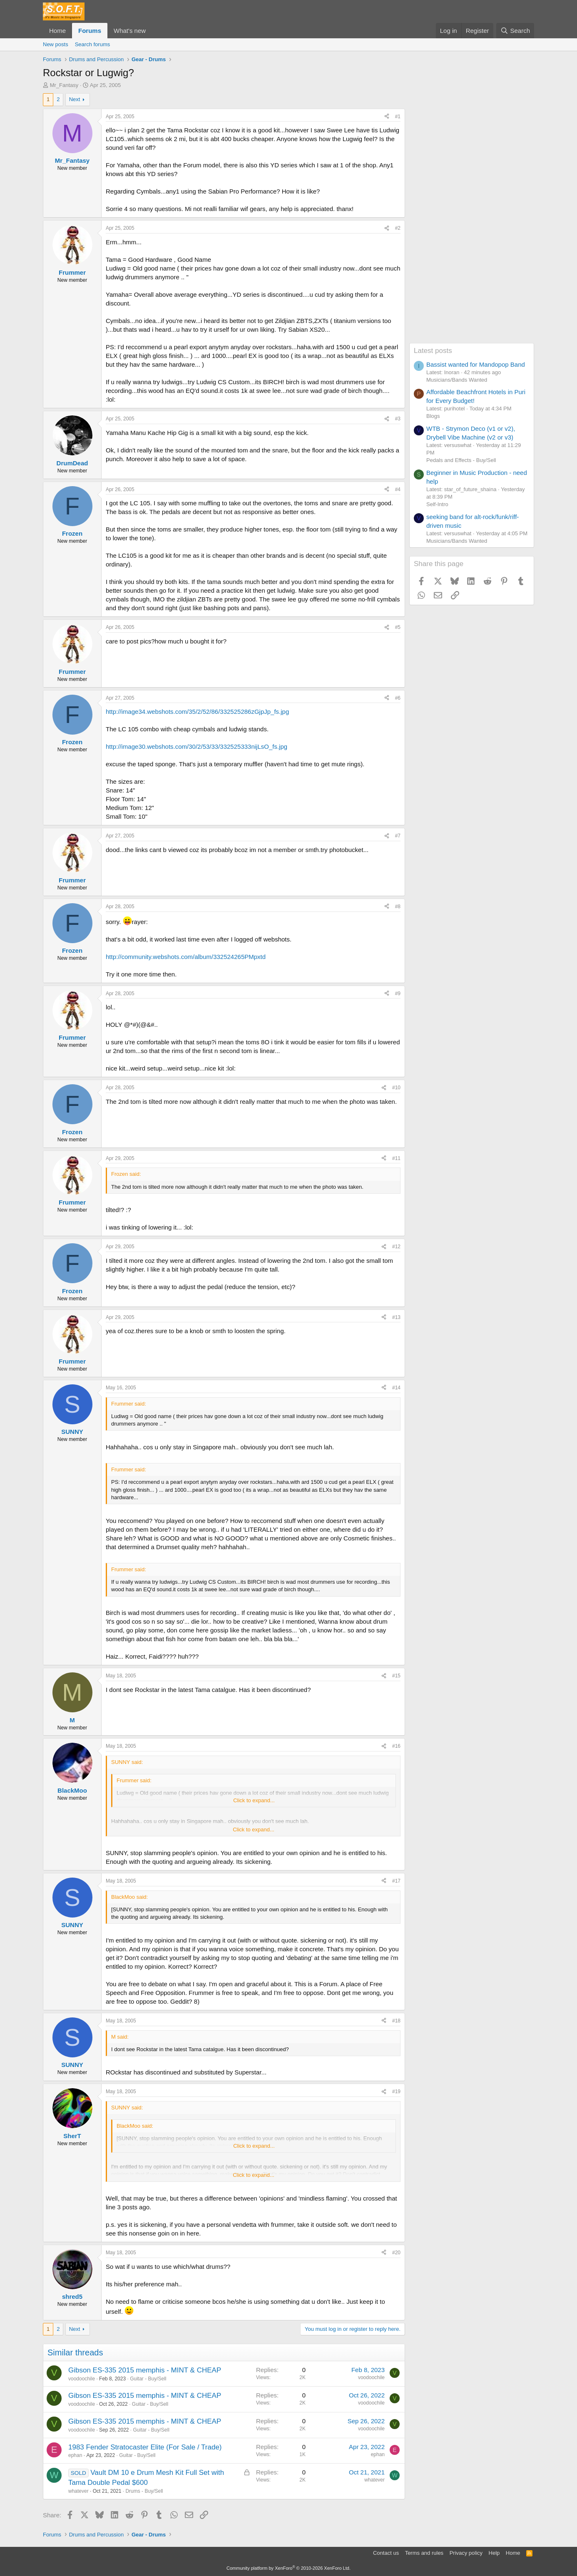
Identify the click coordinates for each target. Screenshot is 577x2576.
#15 (396, 1676)
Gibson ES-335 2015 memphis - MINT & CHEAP (144, 2370)
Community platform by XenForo (288, 2568)
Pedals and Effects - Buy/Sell (461, 460)
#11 (396, 1158)
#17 (396, 1881)
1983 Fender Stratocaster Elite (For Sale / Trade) (145, 2447)
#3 (397, 419)
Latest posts (433, 351)
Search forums (92, 44)
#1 (397, 116)
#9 (397, 993)
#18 (396, 2021)
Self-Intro (437, 504)
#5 (397, 627)
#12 (396, 1246)
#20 (396, 2253)
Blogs (433, 416)
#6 (397, 698)
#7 (397, 836)
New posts (55, 44)
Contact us (386, 2553)
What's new (130, 30)
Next (74, 99)
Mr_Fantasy (64, 85)
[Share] (386, 117)
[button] (152, 30)
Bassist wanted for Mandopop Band (475, 364)
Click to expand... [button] (254, 1800)
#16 (396, 1746)
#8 (397, 906)
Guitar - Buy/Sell (148, 2379)
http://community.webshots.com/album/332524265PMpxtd (186, 956)
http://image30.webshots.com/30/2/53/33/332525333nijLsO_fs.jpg (196, 746)
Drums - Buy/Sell (144, 2491)
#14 (396, 1388)
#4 (397, 489)
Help (494, 2553)
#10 (396, 1088)
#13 (396, 1317)
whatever (78, 2491)
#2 (397, 228)
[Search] (515, 30)
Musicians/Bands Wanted (456, 380)
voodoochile (81, 2379)
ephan (75, 2455)
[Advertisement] (471, 218)
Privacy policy (466, 2553)
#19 (396, 2091)
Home (57, 30)
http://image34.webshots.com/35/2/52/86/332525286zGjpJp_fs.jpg (197, 711)
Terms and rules (424, 2553)
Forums (89, 30)
